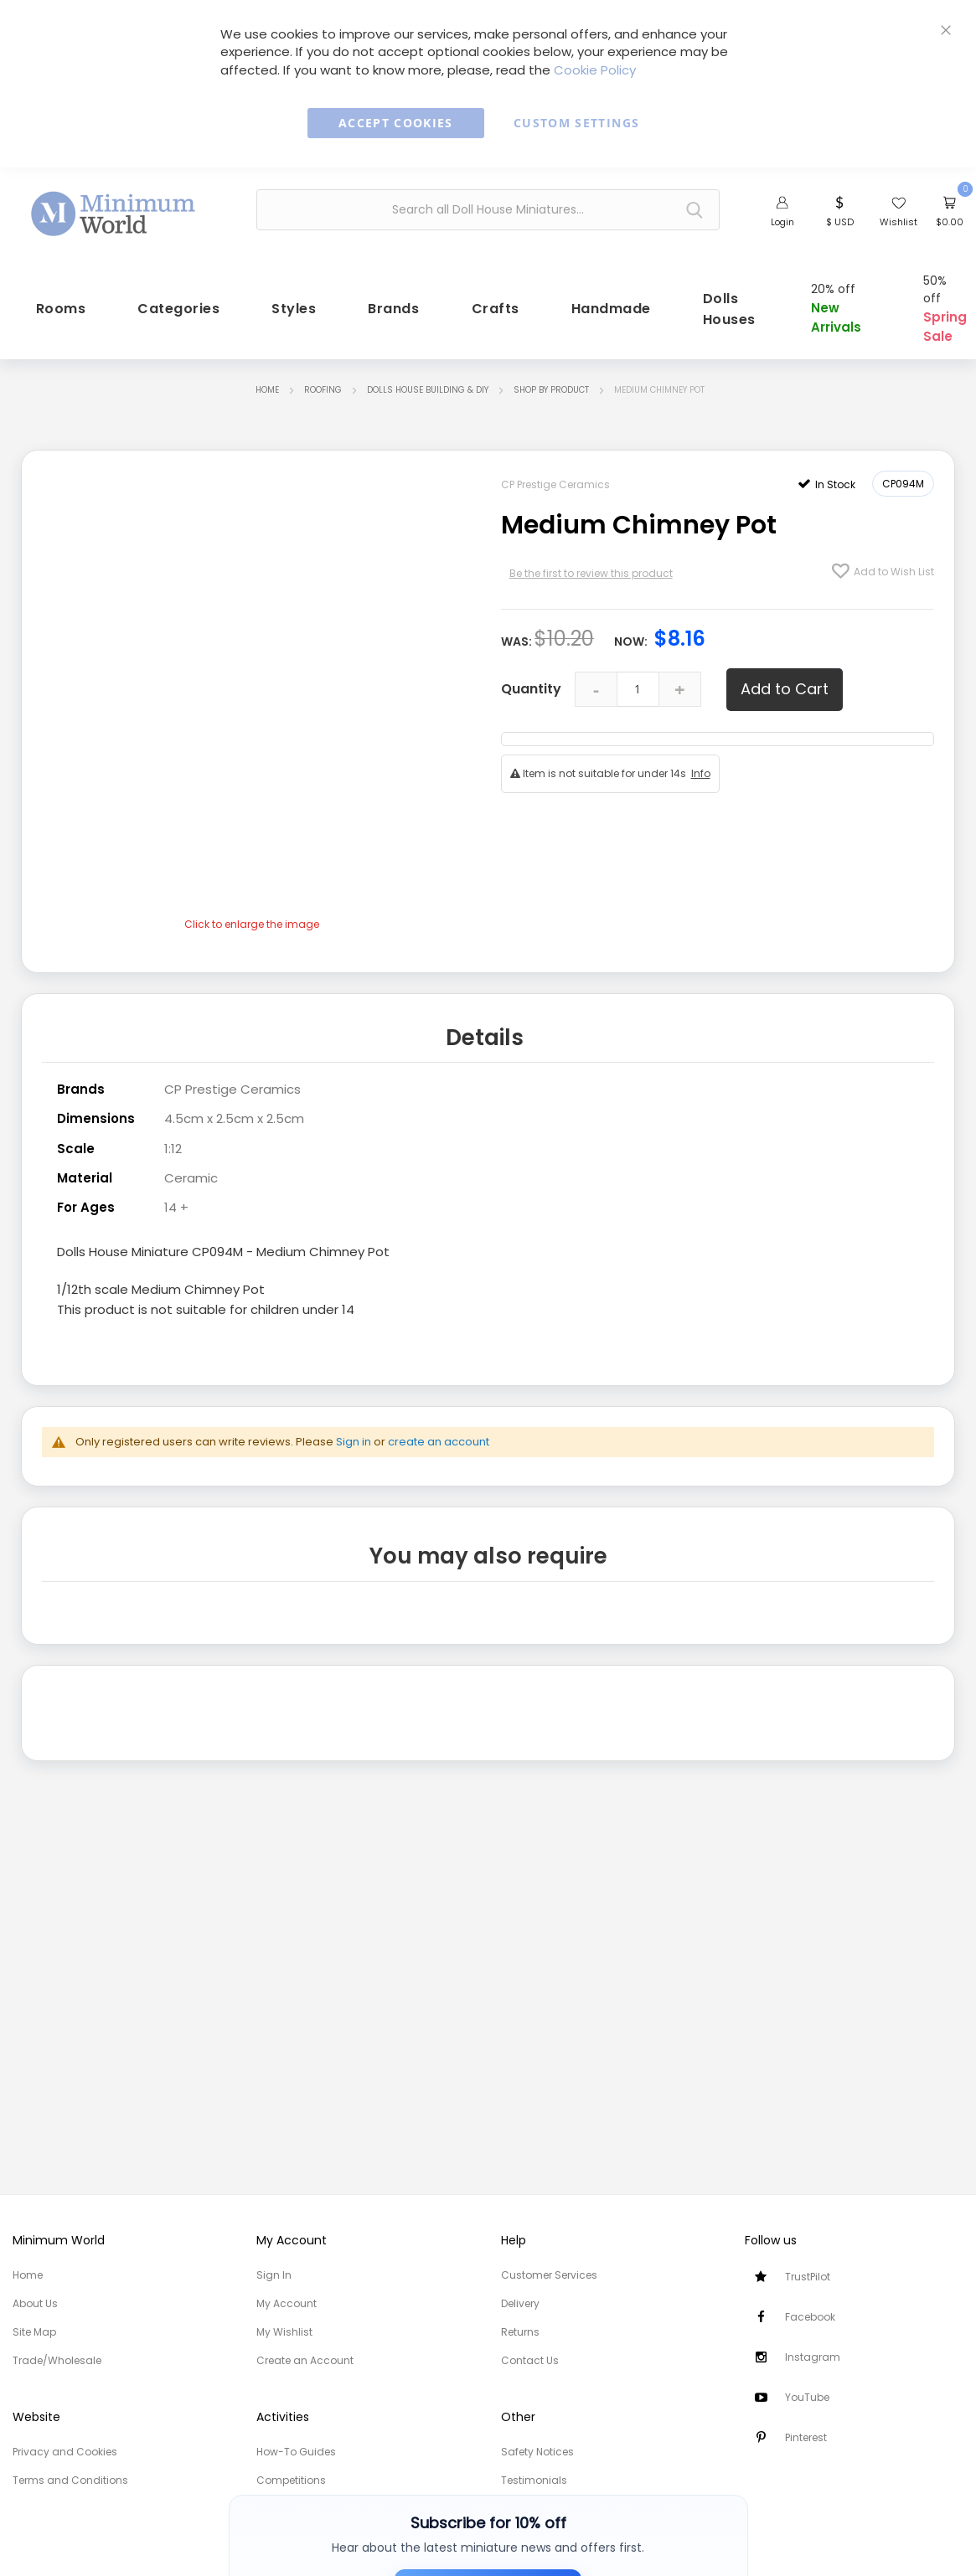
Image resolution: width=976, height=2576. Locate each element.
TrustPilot (807, 2276)
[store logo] (114, 207)
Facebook (810, 2317)
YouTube (807, 2397)
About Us (35, 2303)
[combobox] (488, 209)
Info (700, 767)
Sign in (353, 1430)
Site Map (34, 2332)
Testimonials (534, 2480)
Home (267, 384)
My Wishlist (284, 2332)
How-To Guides (296, 2452)
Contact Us (530, 2360)
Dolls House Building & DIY (427, 384)
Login (782, 222)
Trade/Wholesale (57, 2360)
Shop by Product (551, 384)
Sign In (274, 2275)
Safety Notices (537, 2452)
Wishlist (898, 222)
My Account (286, 2303)
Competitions (291, 2480)
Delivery (520, 2303)
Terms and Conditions (70, 2480)
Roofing (323, 384)
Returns (520, 2332)
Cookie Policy (595, 70)
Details (485, 1029)
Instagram (812, 2357)
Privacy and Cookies (65, 2452)
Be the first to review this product (591, 567)
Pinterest (806, 2437)
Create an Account (305, 2360)
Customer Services (549, 2275)
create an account (438, 1430)
